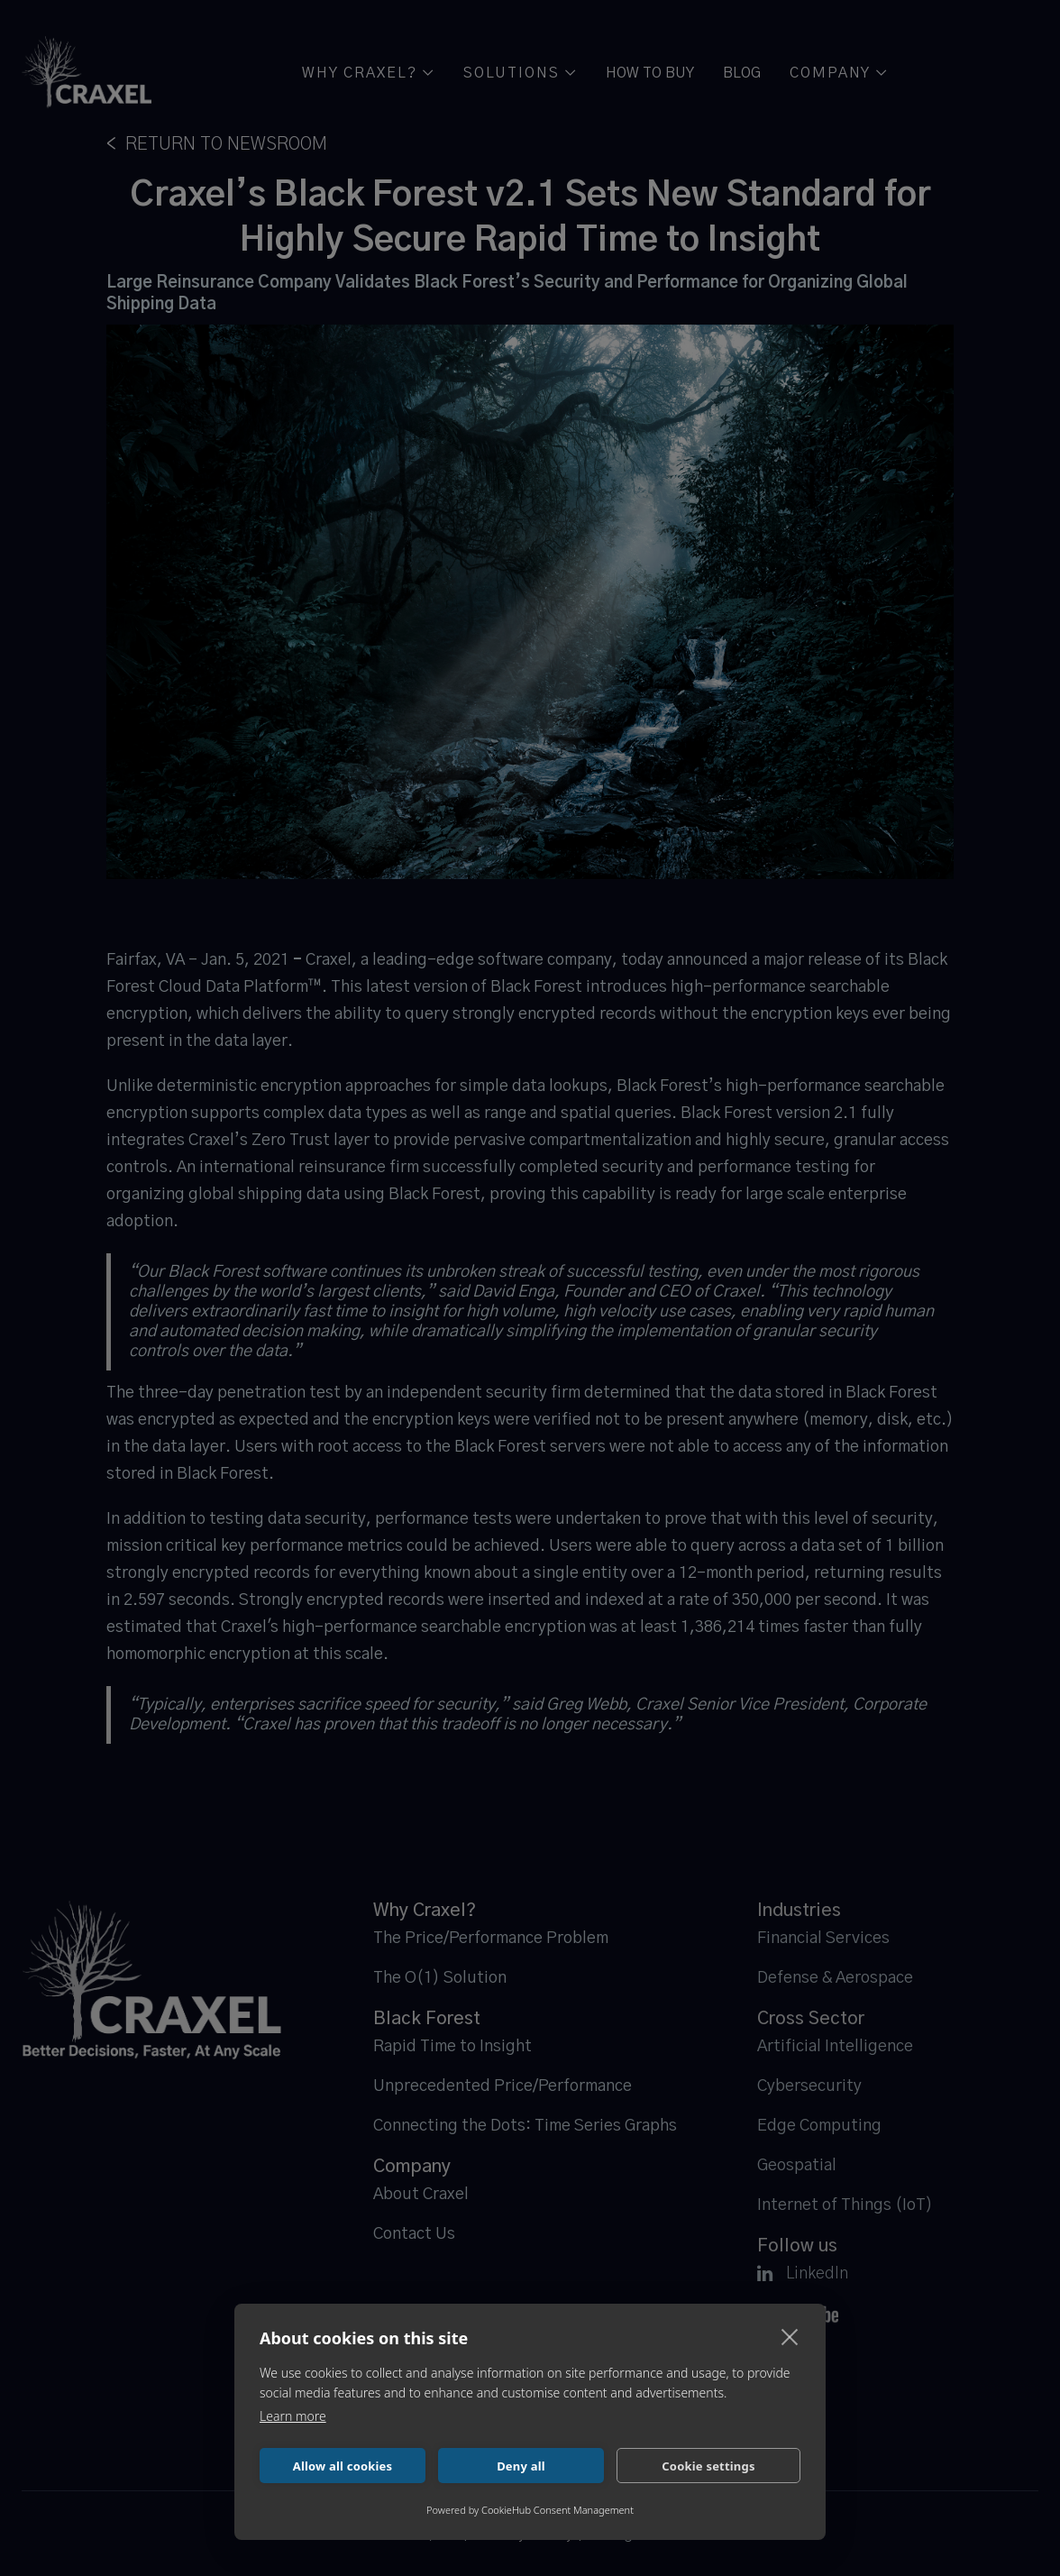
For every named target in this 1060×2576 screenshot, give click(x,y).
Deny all (521, 2466)
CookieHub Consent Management (557, 2509)
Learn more (293, 2416)
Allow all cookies (343, 2466)
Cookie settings (708, 2466)
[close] (790, 2336)
